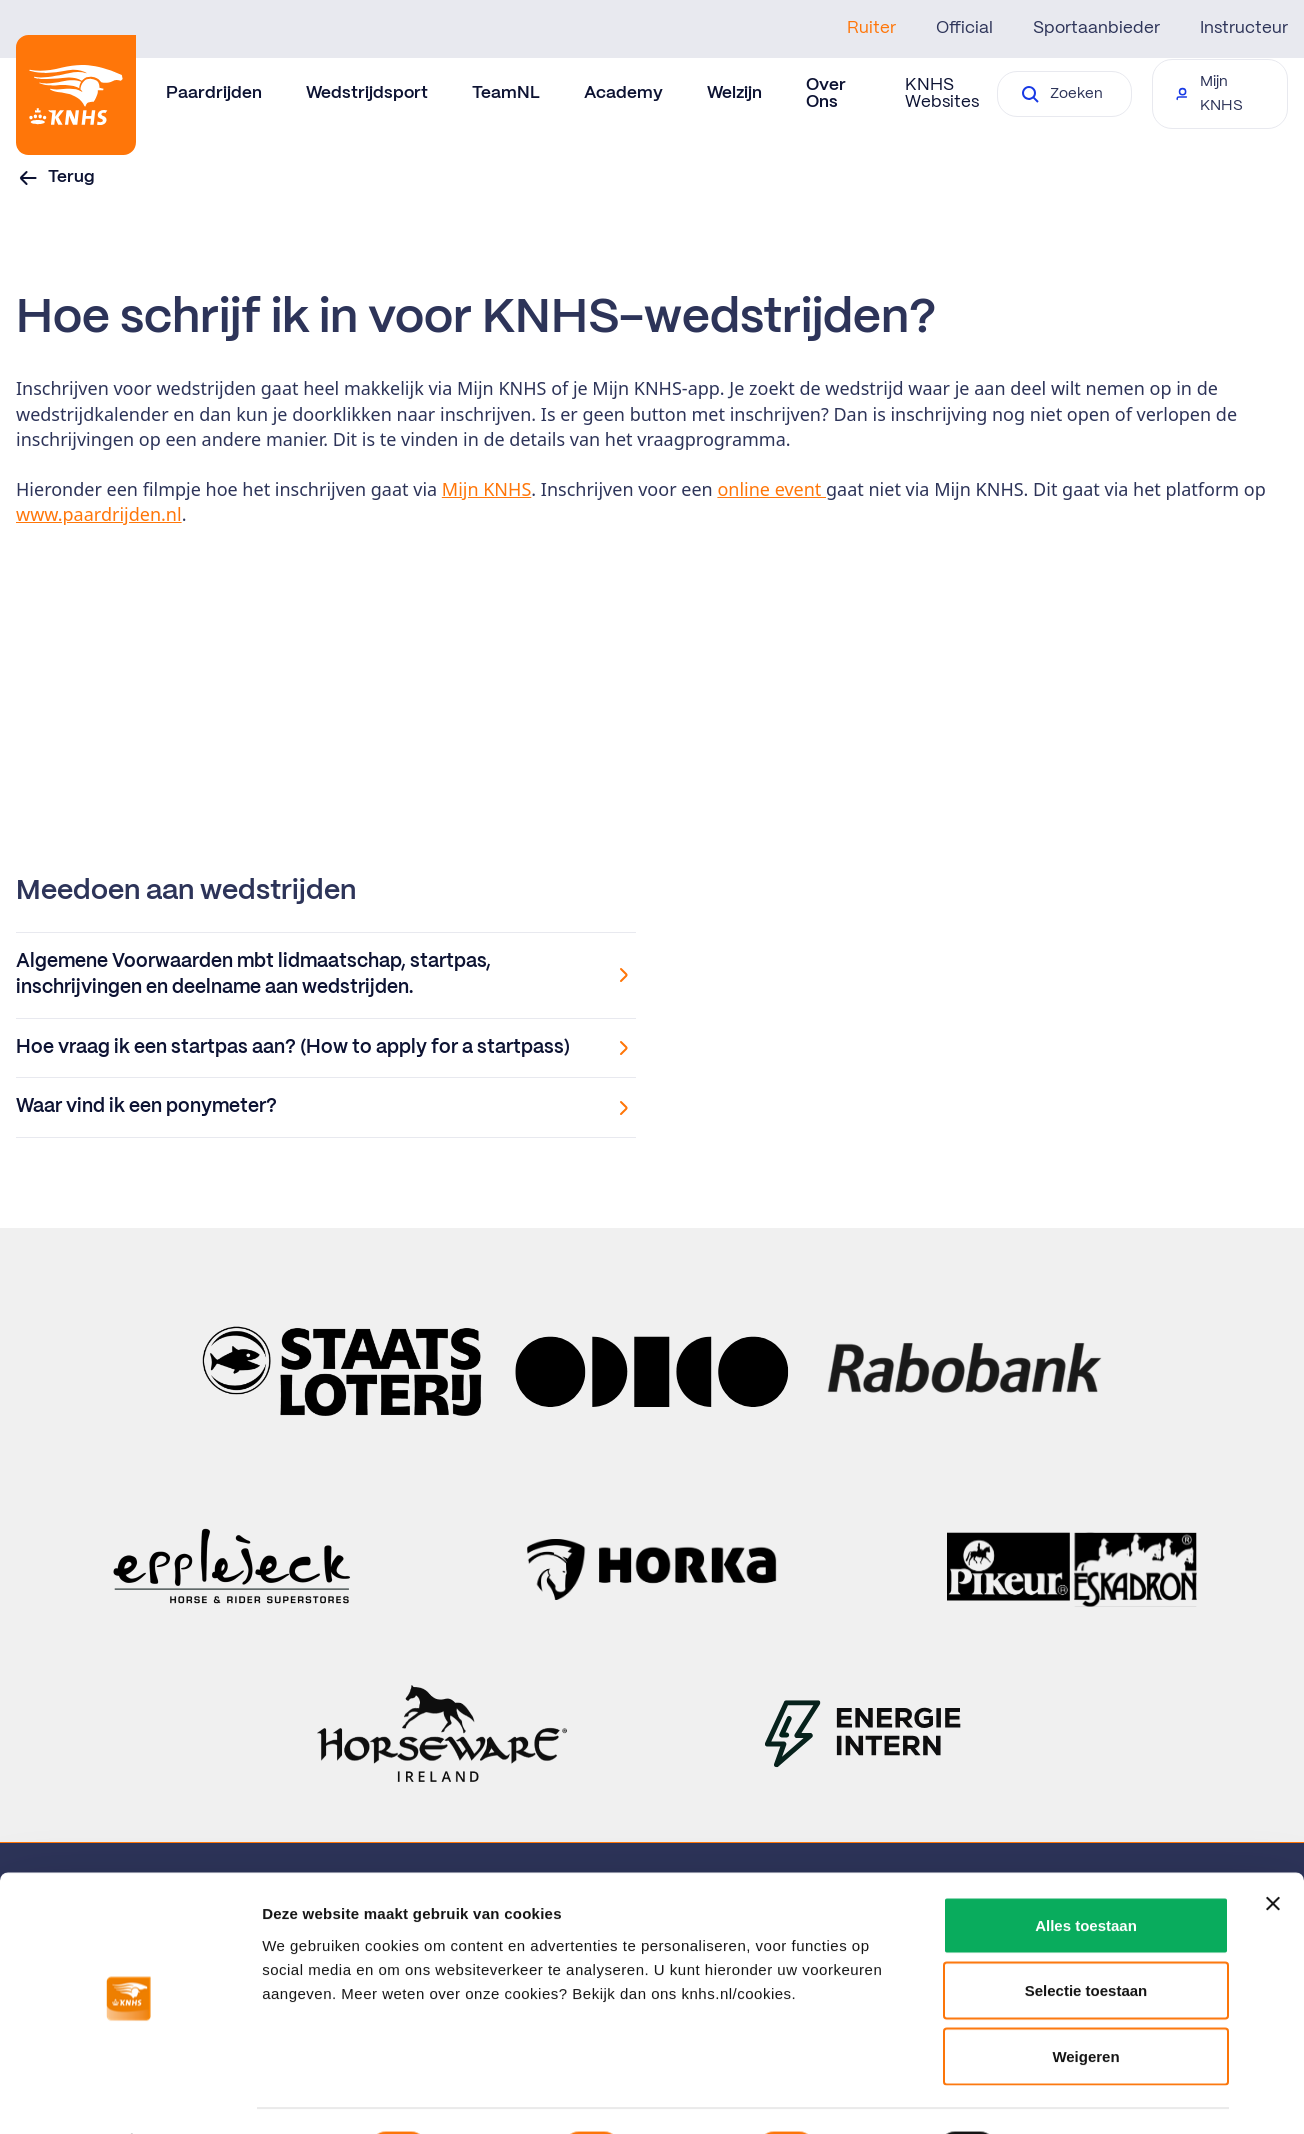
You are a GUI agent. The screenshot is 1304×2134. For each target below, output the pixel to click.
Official (964, 28)
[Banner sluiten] (1273, 1850)
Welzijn (734, 93)
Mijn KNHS (486, 489)
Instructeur (1244, 28)
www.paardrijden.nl (99, 514)
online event (771, 489)
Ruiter (871, 28)
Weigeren (1085, 2002)
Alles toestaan (1086, 1871)
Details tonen (1080, 2094)
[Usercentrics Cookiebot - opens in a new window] (129, 2095)
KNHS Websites (942, 93)
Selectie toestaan (1086, 1937)
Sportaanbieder (1096, 28)
